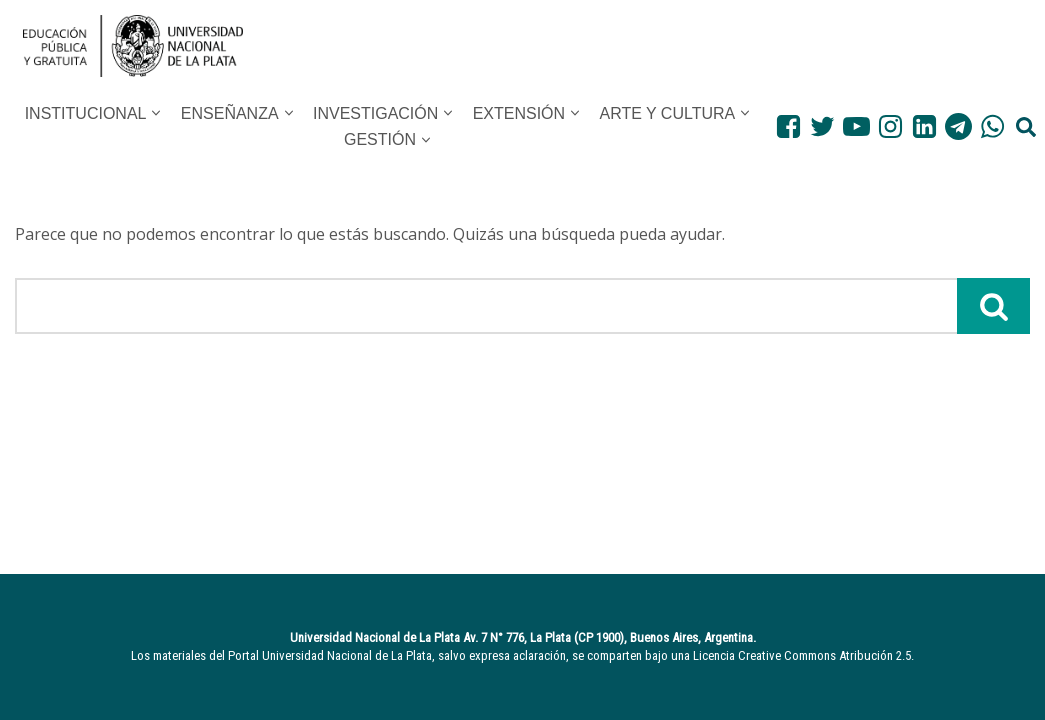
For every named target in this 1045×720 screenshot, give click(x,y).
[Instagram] (890, 126)
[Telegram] (958, 126)
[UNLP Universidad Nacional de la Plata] (133, 46)
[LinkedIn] (924, 126)
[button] (156, 113)
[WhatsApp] (992, 126)
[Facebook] (788, 126)
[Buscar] (486, 306)
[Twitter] (822, 126)
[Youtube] (856, 126)
